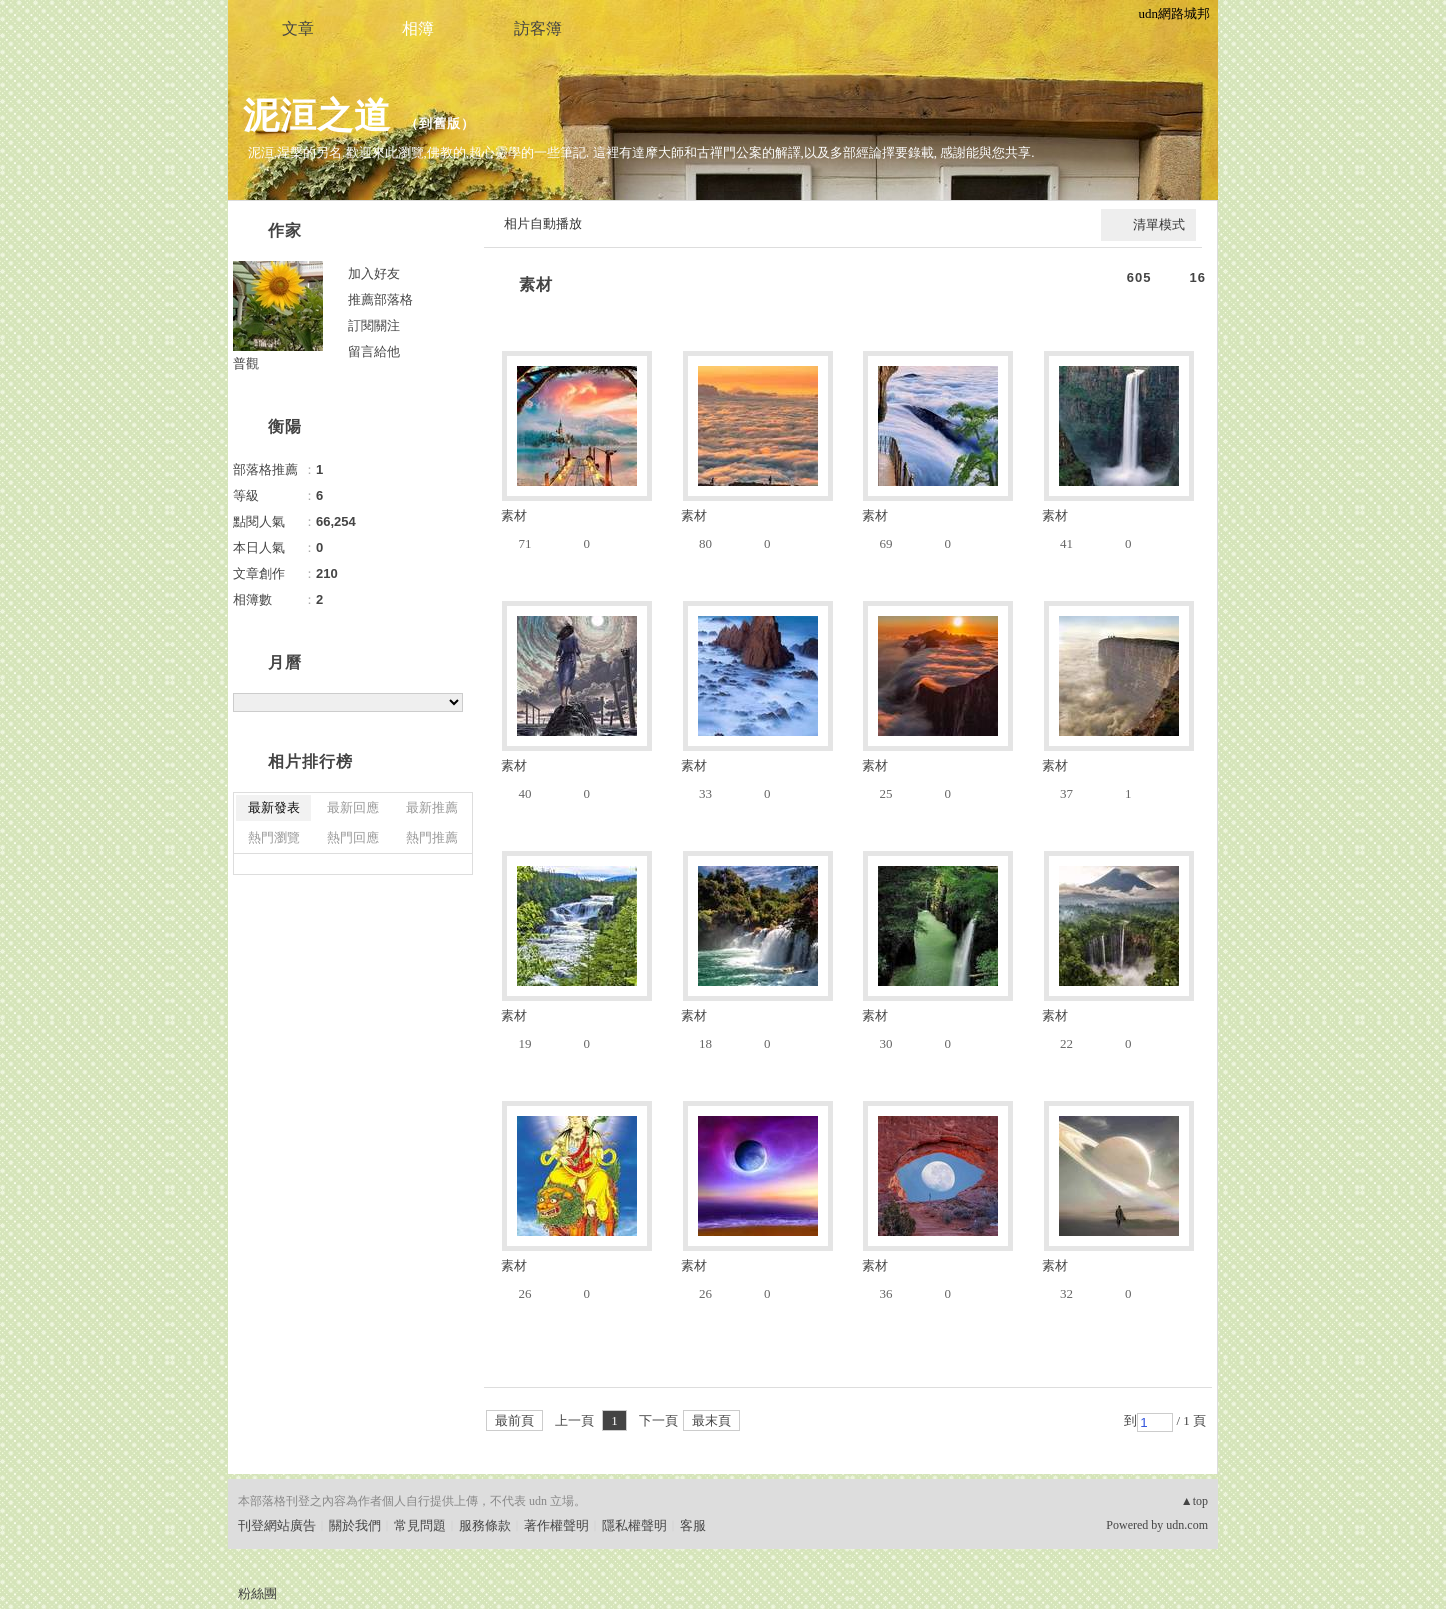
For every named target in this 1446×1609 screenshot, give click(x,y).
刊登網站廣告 (277, 1525)
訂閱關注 (374, 325)
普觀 (246, 363)
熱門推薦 (432, 837)
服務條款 (485, 1525)
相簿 (418, 28)
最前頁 (514, 1420)
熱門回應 (353, 837)
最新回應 (353, 807)
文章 (298, 28)
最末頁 (711, 1420)
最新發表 (274, 807)
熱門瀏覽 (274, 837)
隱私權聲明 (634, 1525)
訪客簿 (538, 28)
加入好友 (374, 273)
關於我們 (355, 1525)
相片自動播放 (543, 223)
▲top (1194, 1501)
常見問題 (420, 1525)
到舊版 (440, 123)
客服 (693, 1525)
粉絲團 (257, 1593)
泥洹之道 (317, 115)
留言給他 (374, 351)
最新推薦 (432, 807)
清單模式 (1159, 224)
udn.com (1187, 1525)
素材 (536, 284)
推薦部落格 (380, 299)
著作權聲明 (556, 1525)
